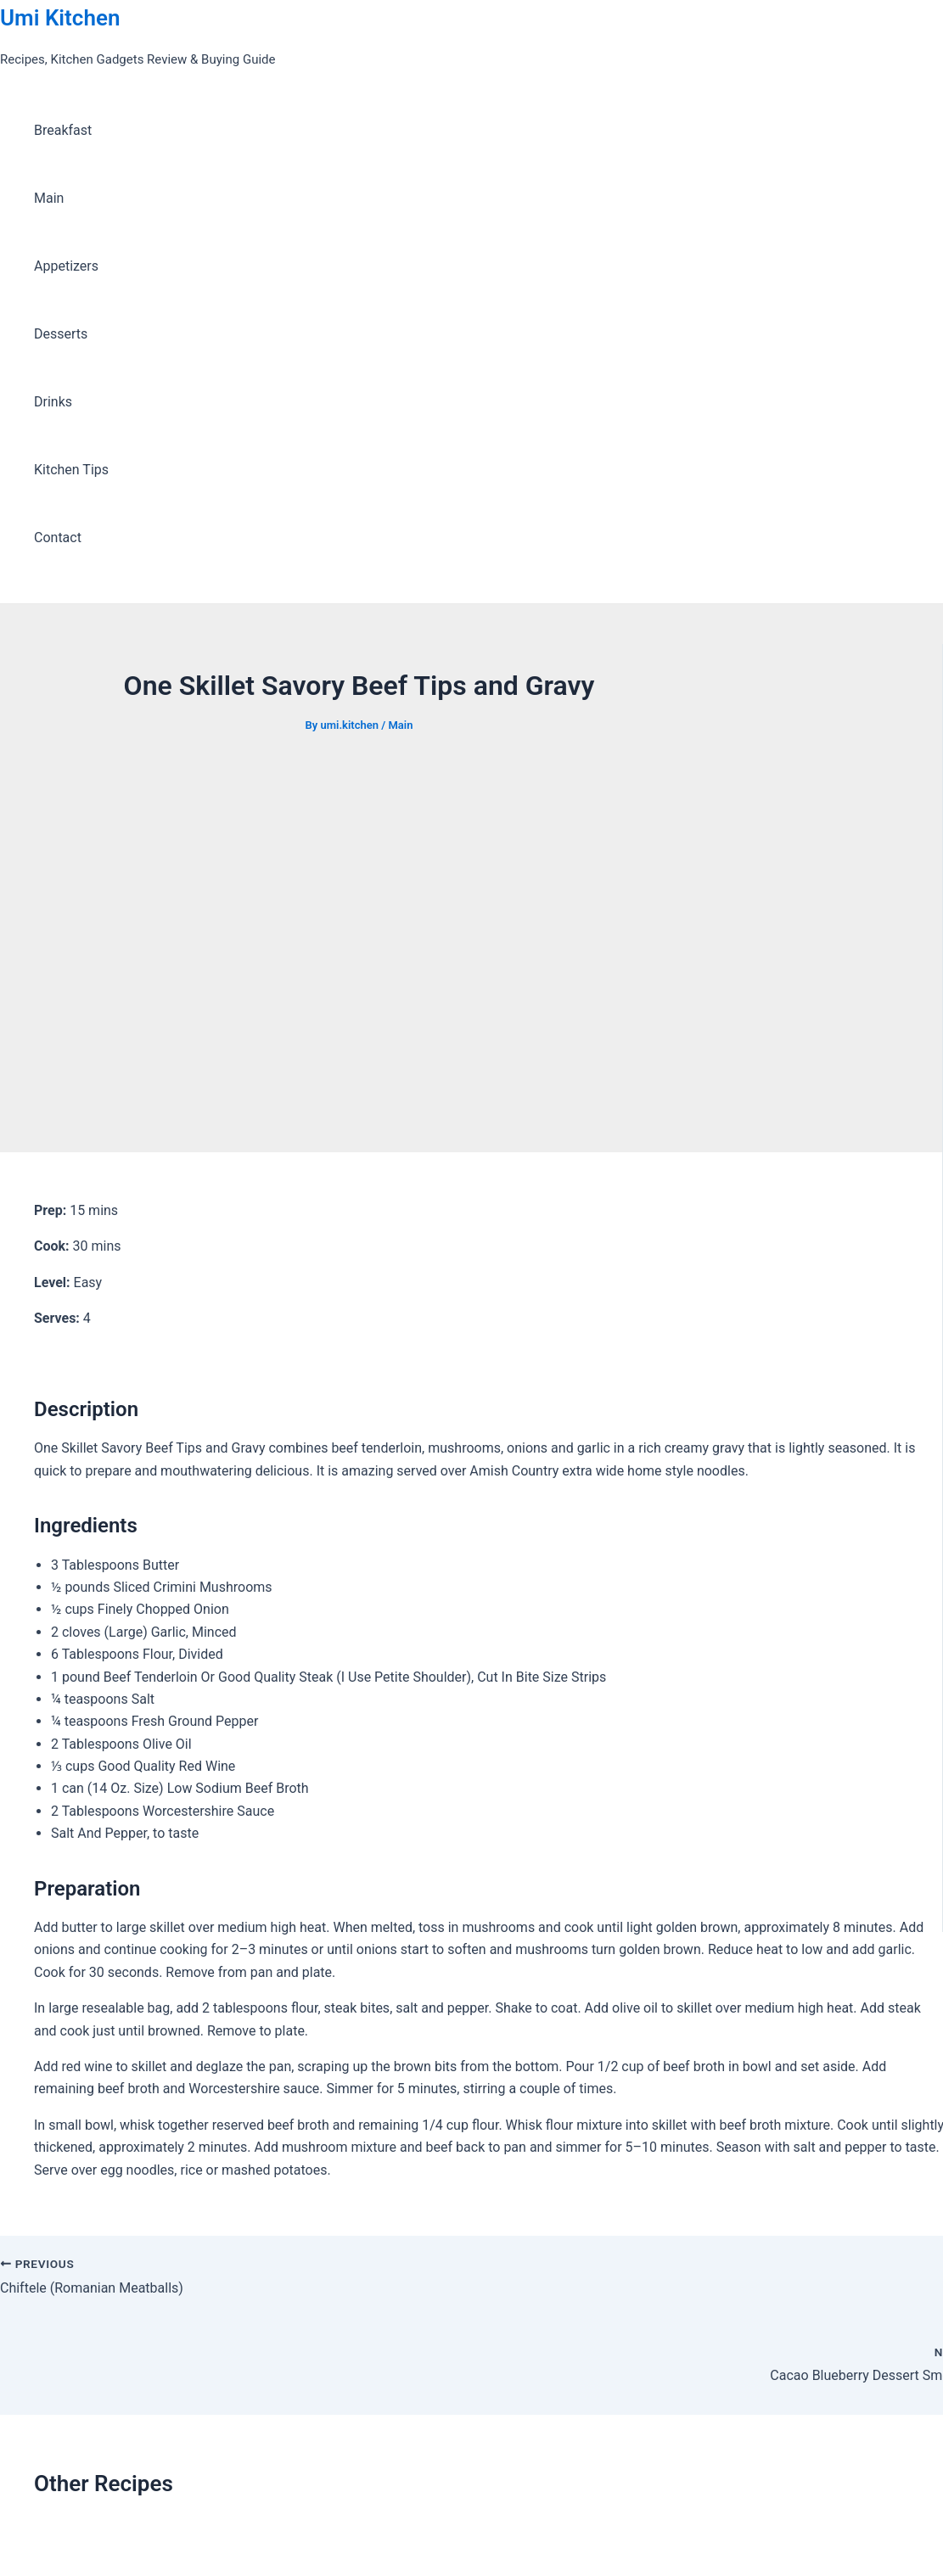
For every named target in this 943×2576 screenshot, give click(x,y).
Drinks (53, 402)
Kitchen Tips (71, 470)
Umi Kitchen (60, 18)
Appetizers (66, 266)
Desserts (60, 334)
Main (49, 198)
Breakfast (63, 130)
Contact (57, 537)
